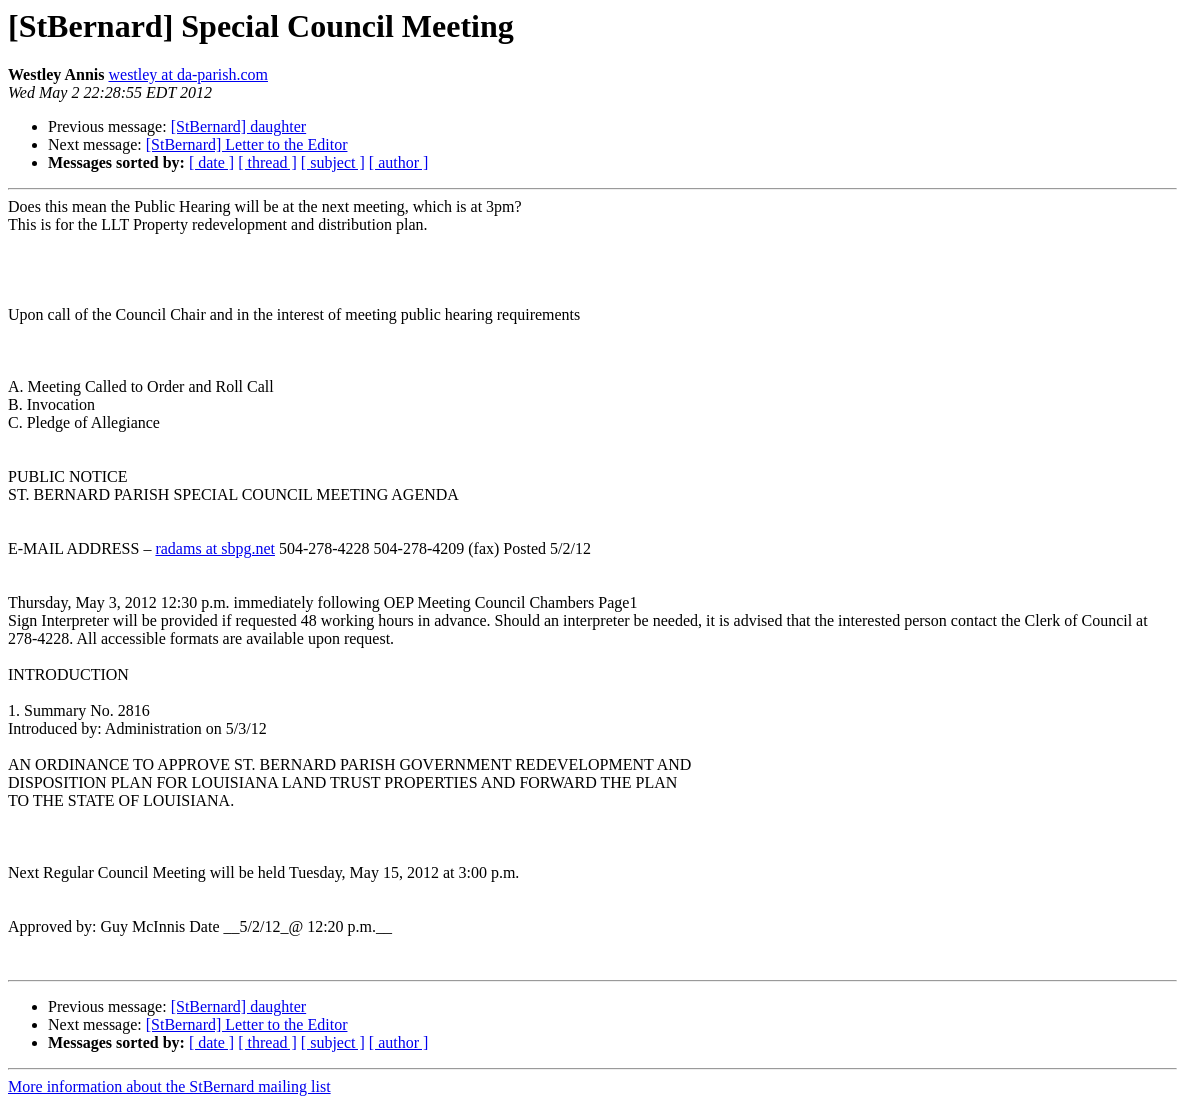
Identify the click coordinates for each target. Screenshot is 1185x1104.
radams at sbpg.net (215, 548)
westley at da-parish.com (188, 74)
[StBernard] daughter (239, 126)
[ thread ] (267, 162)
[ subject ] (333, 162)
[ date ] (211, 162)
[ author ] (399, 162)
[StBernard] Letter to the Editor (247, 144)
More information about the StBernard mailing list (169, 1086)
